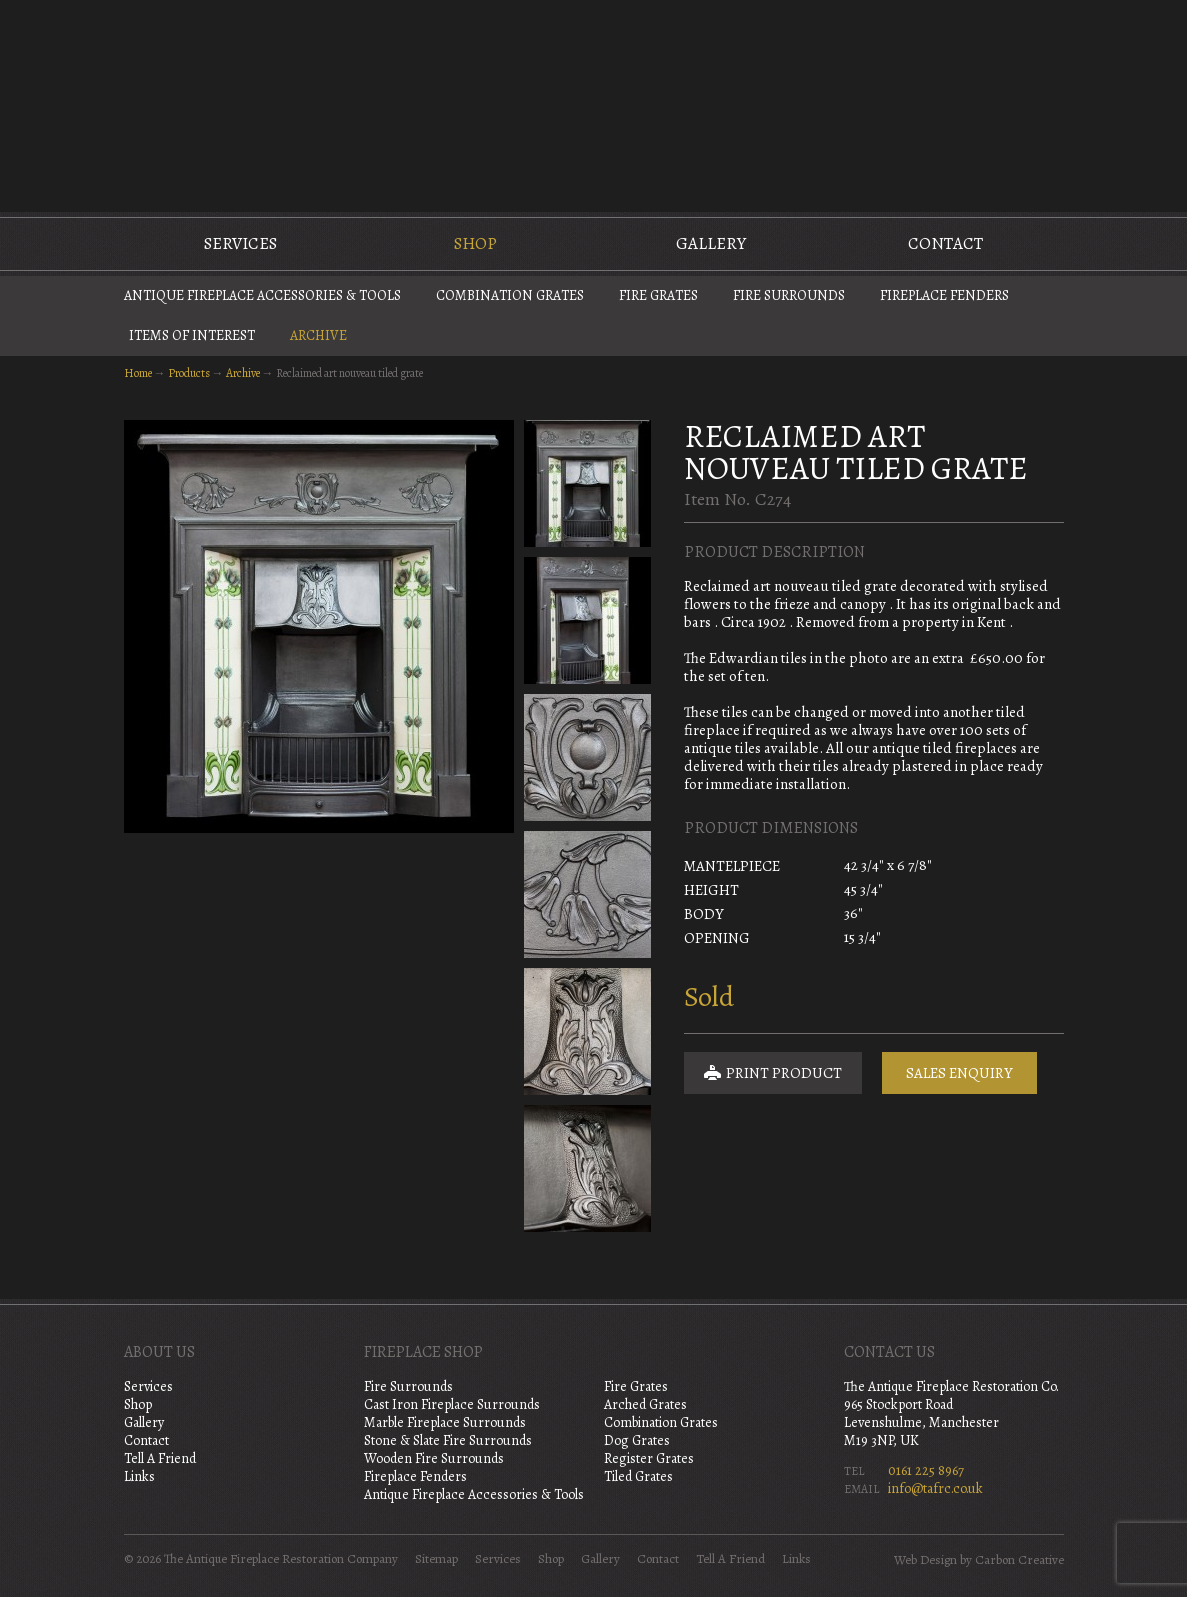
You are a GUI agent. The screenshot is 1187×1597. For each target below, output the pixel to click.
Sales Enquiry (959, 1073)
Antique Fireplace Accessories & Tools (262, 295)
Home (138, 373)
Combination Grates (510, 295)
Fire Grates (658, 295)
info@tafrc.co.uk (935, 1488)
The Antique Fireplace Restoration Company (594, 104)
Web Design (925, 1560)
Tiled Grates (638, 1476)
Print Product (773, 1073)
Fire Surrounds (789, 295)
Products (189, 373)
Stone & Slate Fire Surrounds (448, 1440)
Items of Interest (192, 335)
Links (139, 1476)
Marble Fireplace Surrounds (445, 1422)
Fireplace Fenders (944, 295)
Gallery (711, 243)
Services (240, 243)
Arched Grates (645, 1404)
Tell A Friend (160, 1458)
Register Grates (649, 1458)
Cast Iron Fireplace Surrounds (452, 1404)
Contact (945, 243)
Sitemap (436, 1559)
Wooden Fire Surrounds (434, 1458)
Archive (318, 335)
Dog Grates (637, 1440)
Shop (475, 243)
